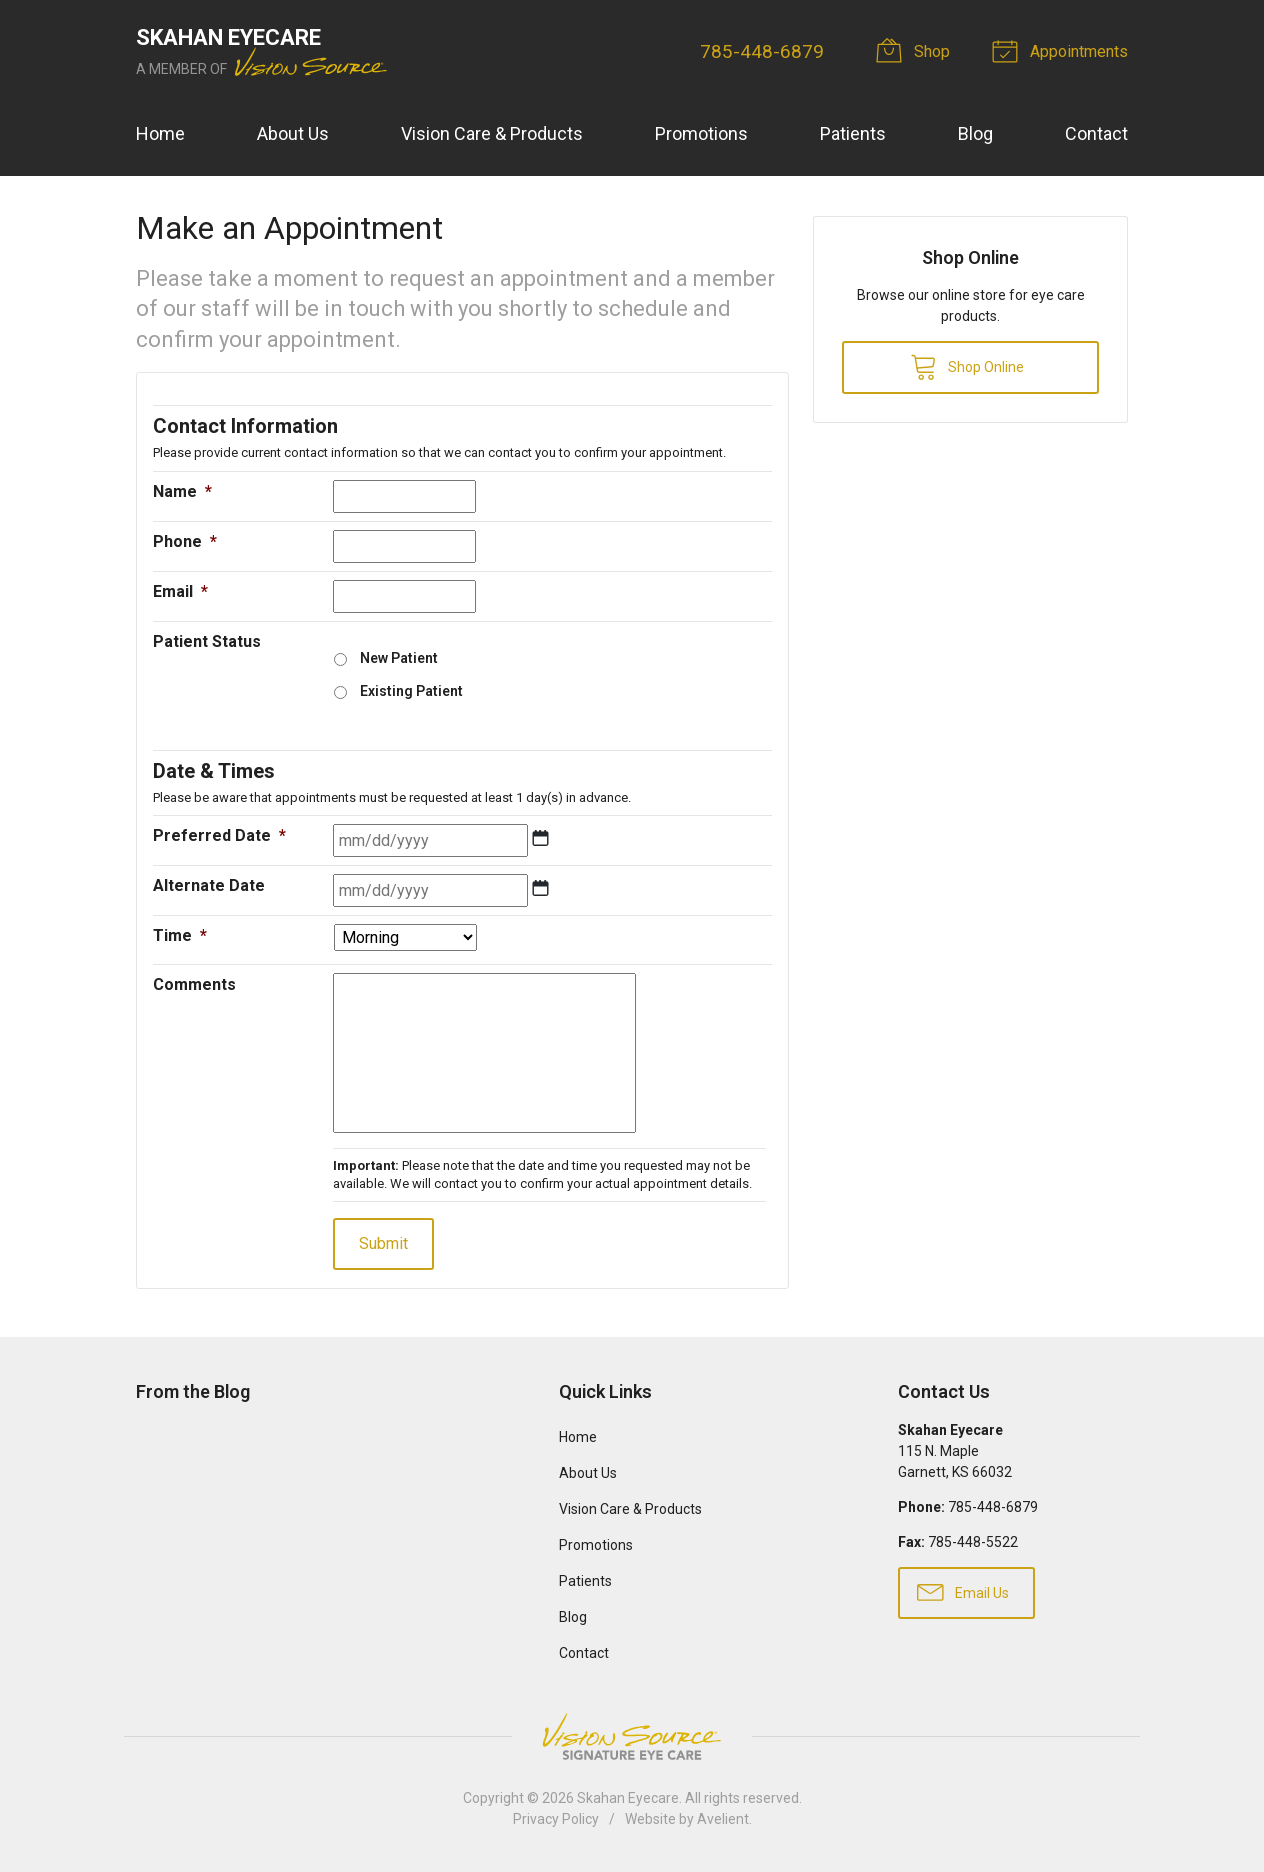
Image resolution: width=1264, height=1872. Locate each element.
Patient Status (207, 641)
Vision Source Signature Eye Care (632, 1736)
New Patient (399, 658)
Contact (1096, 133)
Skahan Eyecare (628, 1798)
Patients (853, 133)
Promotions (701, 133)
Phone (185, 541)
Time (180, 935)
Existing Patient (411, 691)
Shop (916, 50)
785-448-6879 (762, 51)
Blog (975, 133)
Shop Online (967, 366)
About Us (293, 133)
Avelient (723, 1819)
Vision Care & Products (492, 133)
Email (180, 591)
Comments (194, 984)
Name (182, 491)
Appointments (1063, 50)
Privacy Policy (556, 1819)
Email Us (963, 1591)
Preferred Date (219, 835)
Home (160, 133)
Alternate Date (209, 885)
